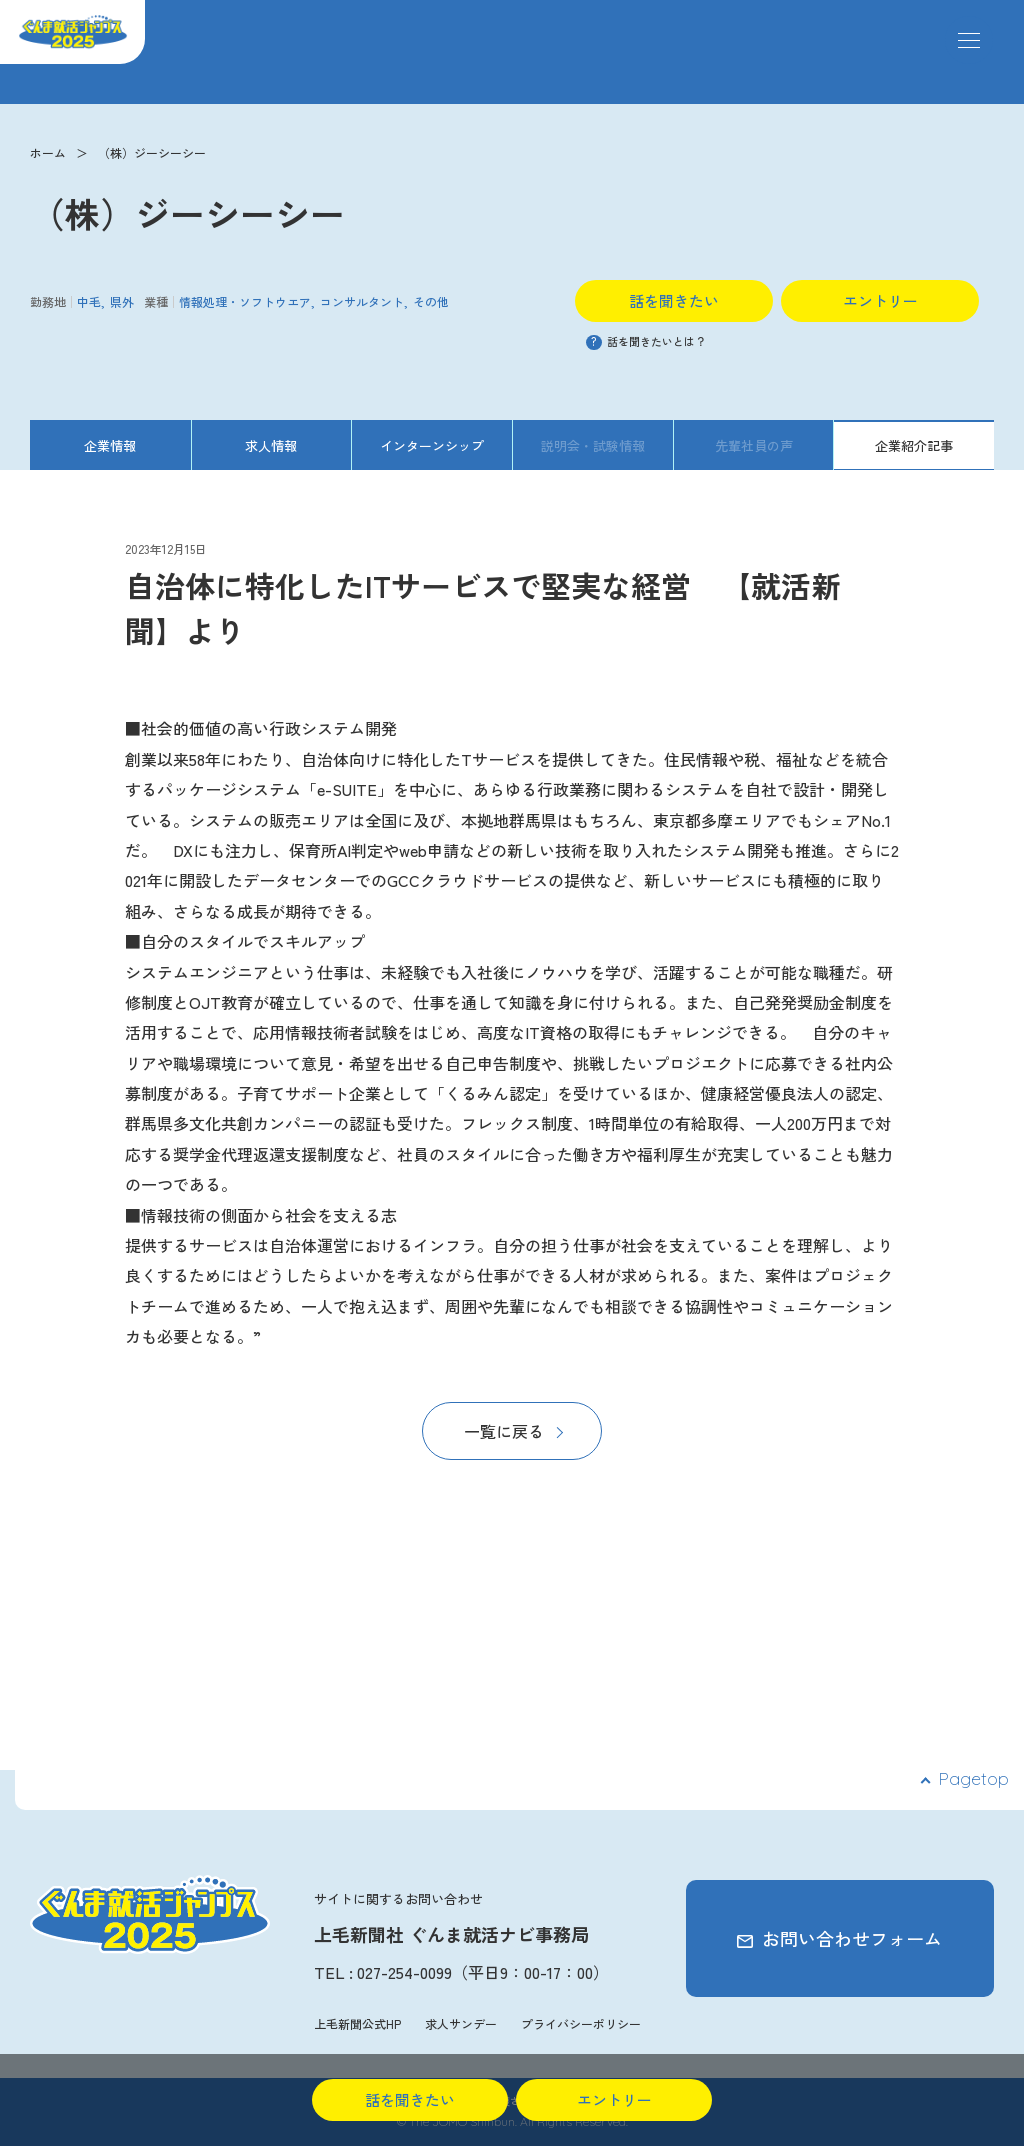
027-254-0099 (404, 1972)
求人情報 (271, 445)
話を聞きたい (674, 300)
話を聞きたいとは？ (646, 341)
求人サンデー (461, 2023)
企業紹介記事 (914, 445)
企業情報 (110, 445)
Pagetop (973, 1778)
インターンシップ (432, 445)
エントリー (880, 300)
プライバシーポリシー (581, 2023)
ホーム (48, 152)
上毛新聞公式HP (357, 2023)
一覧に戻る (504, 1431)
